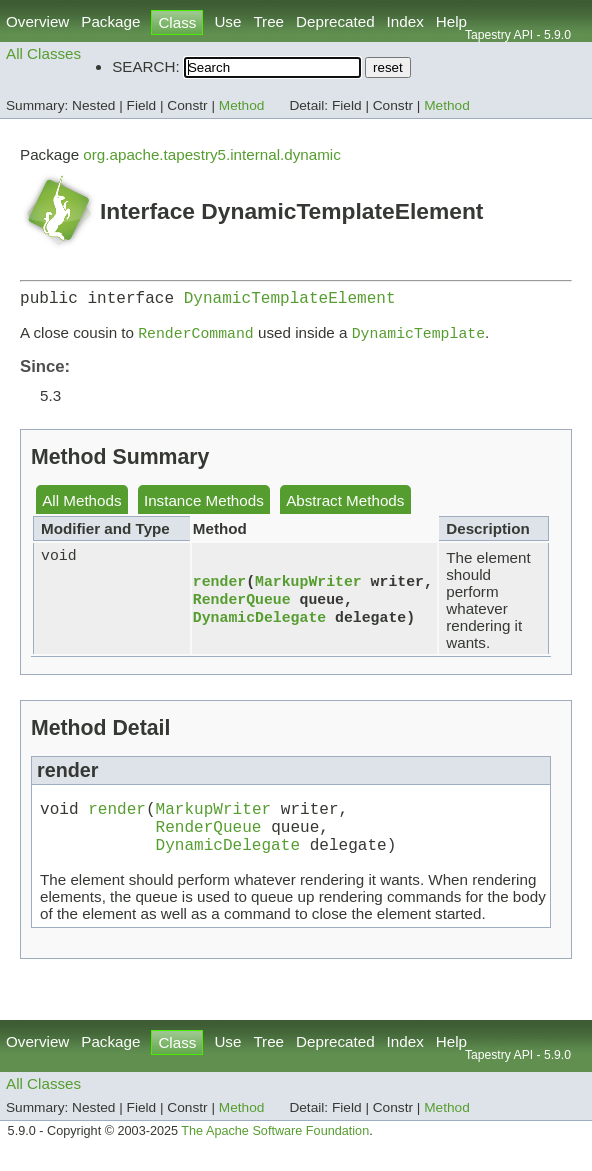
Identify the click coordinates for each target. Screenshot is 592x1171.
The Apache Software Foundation (275, 1149)
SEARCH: (146, 66)
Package (110, 21)
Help (451, 21)
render (219, 585)
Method (242, 105)
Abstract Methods (345, 506)
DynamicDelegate (259, 625)
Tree (268, 21)
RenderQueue (242, 605)
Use (227, 21)
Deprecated (335, 21)
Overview (37, 21)
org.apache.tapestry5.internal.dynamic (212, 154)
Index (405, 21)
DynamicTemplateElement (290, 301)
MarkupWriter (308, 585)
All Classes (43, 53)
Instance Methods (204, 506)
